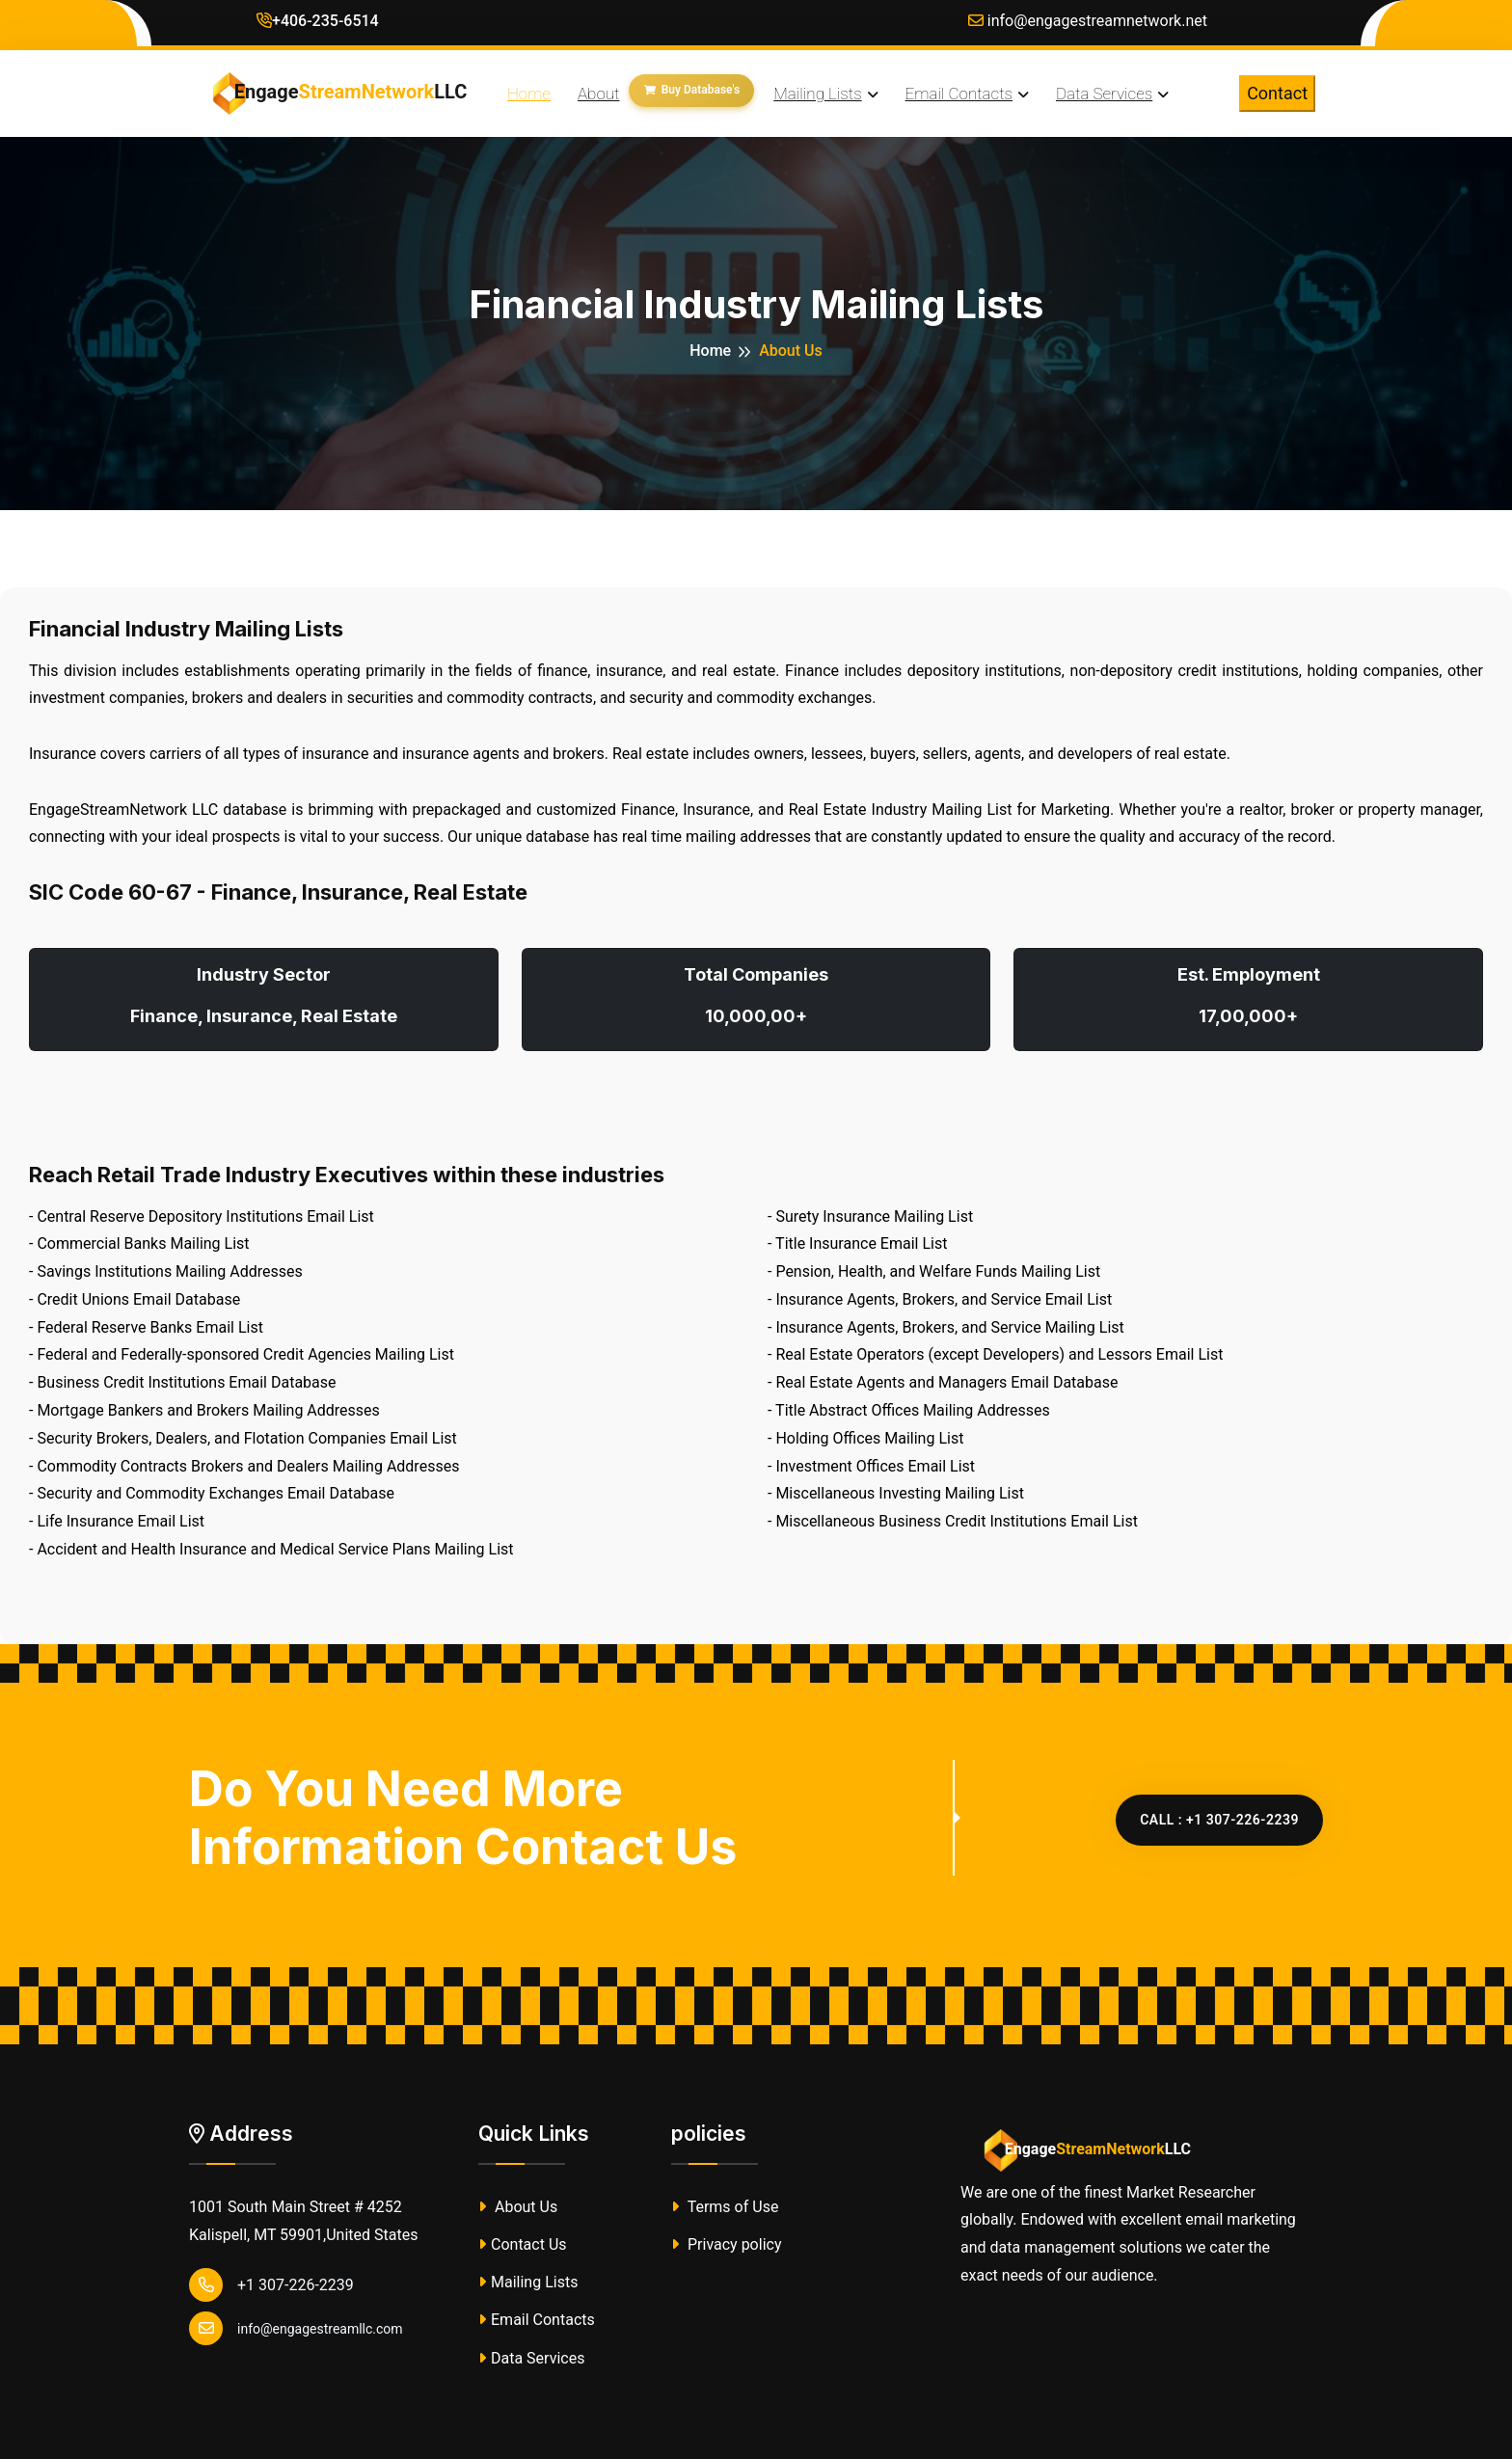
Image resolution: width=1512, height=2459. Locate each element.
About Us (517, 2207)
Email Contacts (536, 2319)
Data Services (531, 2358)
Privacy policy (726, 2244)
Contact (1277, 93)
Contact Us (522, 2244)
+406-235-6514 (317, 21)
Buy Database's (692, 89)
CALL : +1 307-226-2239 (1219, 1819)
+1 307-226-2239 (271, 2285)
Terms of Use (724, 2207)
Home (710, 350)
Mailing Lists (528, 2282)
